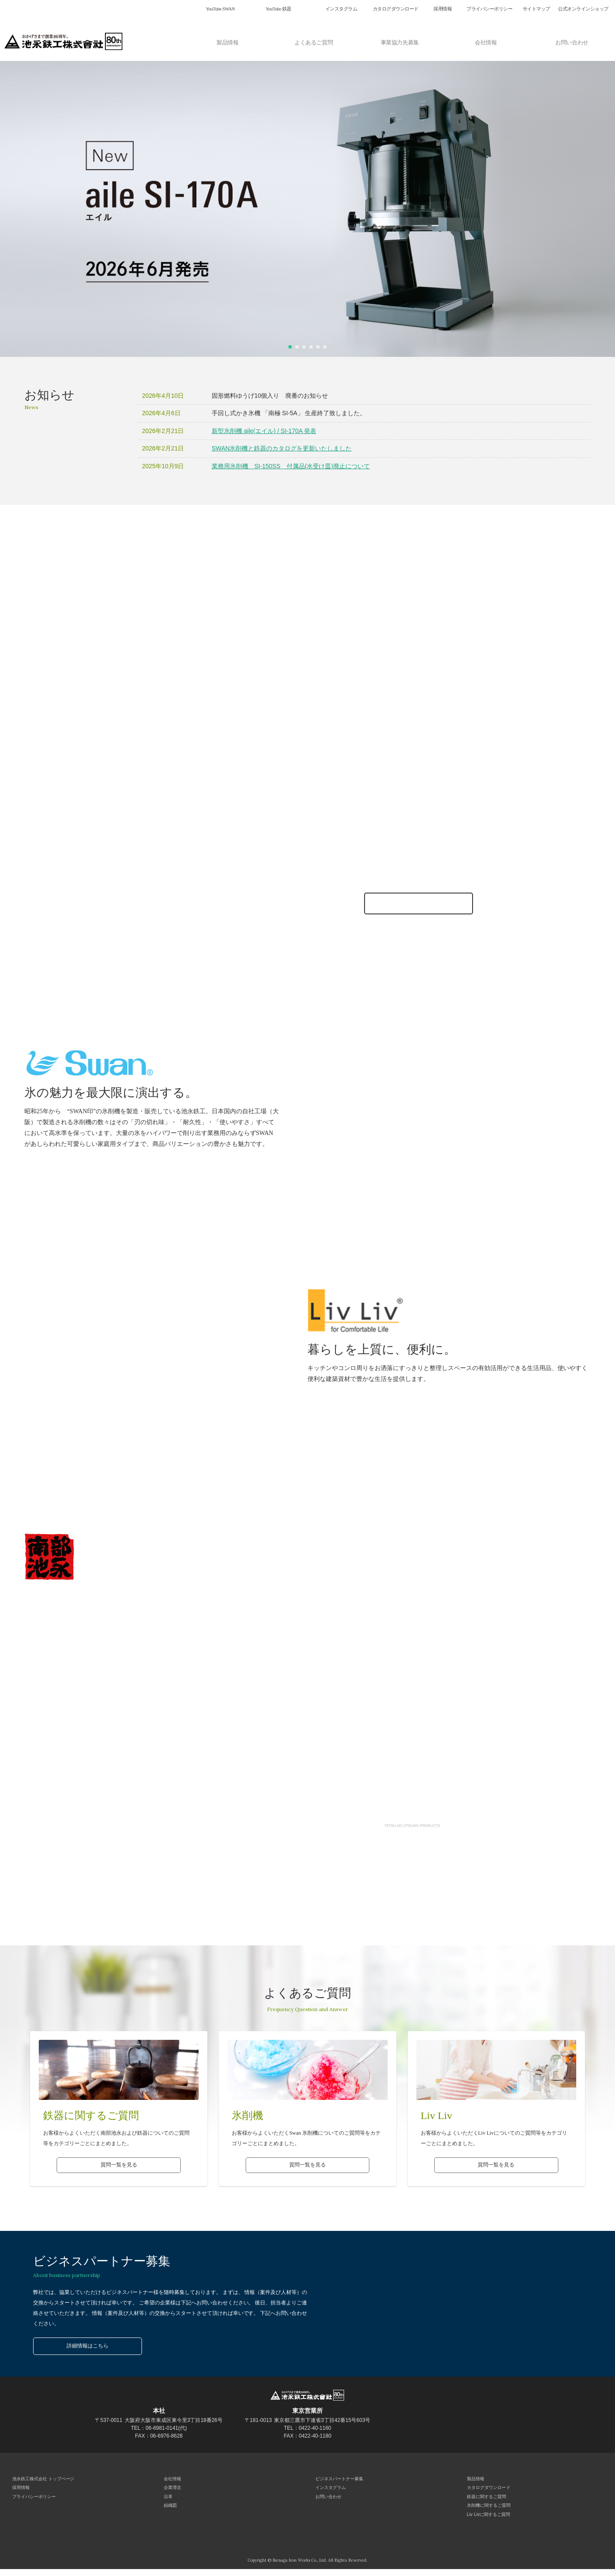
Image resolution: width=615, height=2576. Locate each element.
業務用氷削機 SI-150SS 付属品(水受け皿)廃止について (291, 466)
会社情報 (485, 41)
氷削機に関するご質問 (488, 2510)
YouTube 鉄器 (278, 8)
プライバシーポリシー (489, 8)
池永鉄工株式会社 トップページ (42, 2480)
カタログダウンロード (396, 8)
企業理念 (171, 2490)
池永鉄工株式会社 (65, 41)
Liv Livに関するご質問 (487, 2520)
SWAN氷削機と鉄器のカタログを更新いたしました (281, 448)
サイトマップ (536, 8)
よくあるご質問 (313, 41)
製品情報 (227, 41)
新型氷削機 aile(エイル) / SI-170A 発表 (264, 430)
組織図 (169, 2510)
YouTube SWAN (220, 8)
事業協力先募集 (400, 41)
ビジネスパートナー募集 (338, 2480)
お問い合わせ (572, 41)
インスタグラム (341, 8)
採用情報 (442, 8)
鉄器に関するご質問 (485, 2500)
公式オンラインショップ (583, 8)
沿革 (167, 2500)
